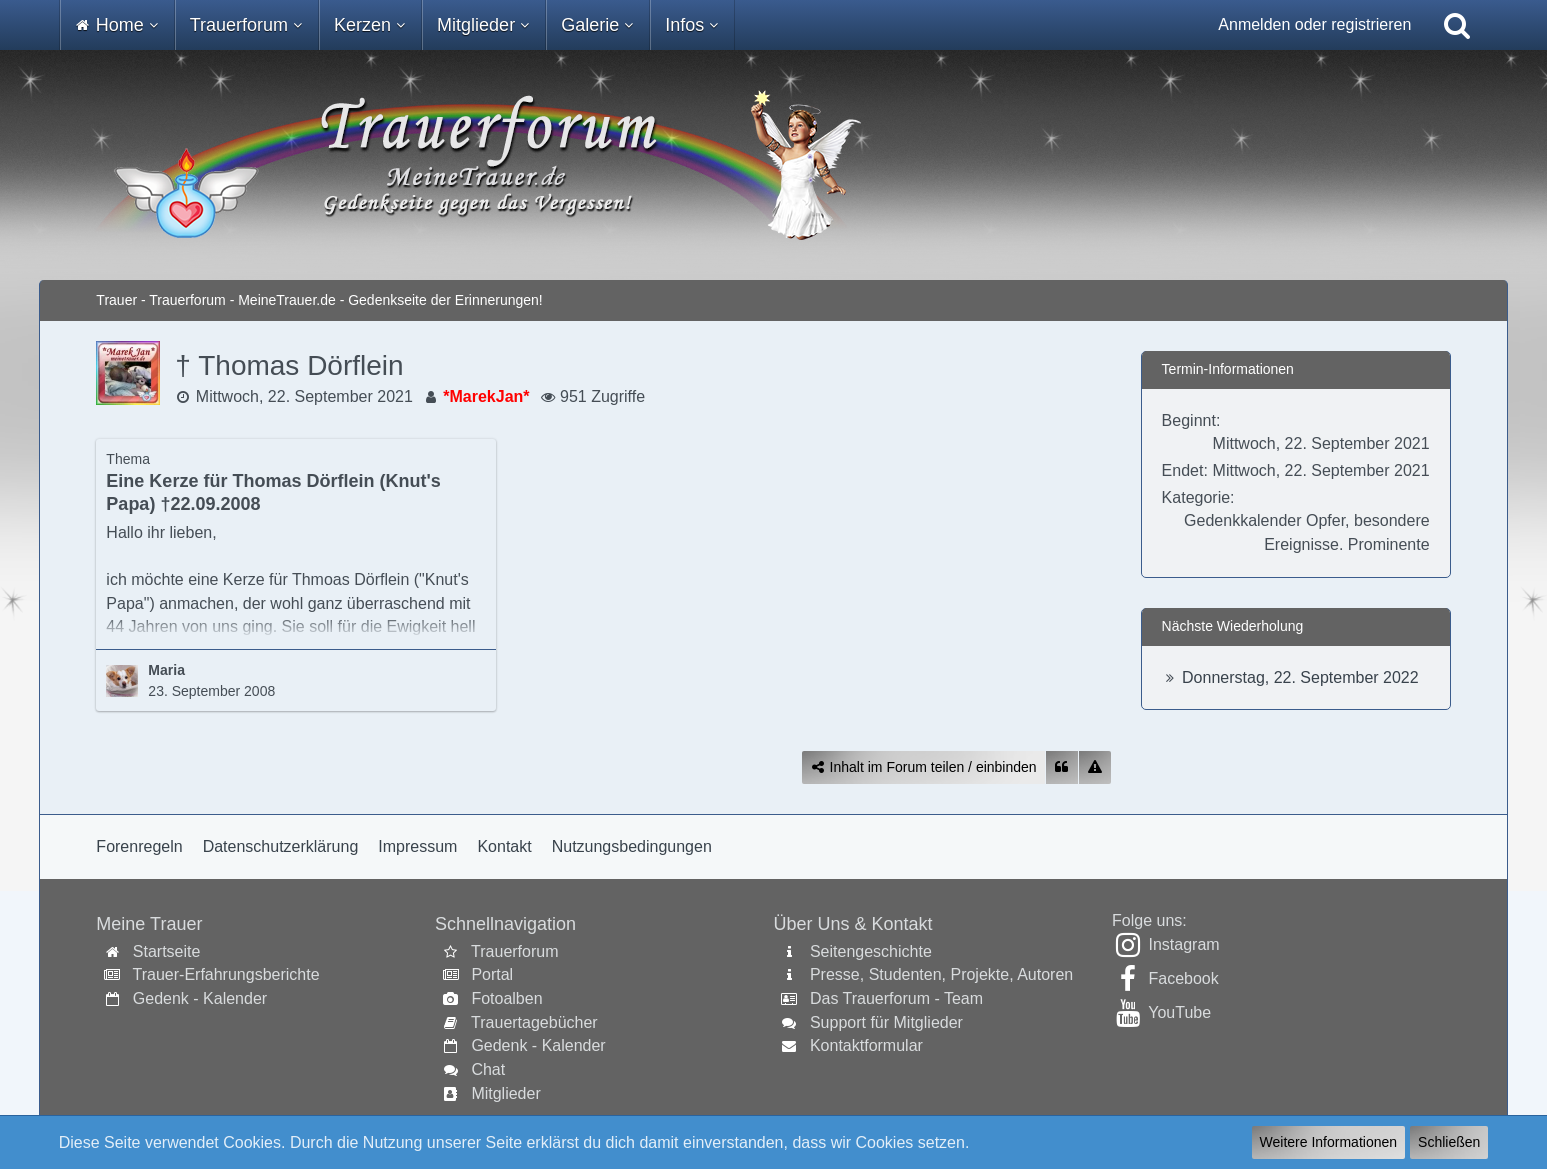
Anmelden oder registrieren (1314, 24)
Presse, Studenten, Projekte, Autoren (941, 974)
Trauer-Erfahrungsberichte (226, 974)
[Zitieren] (1062, 767)
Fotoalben (506, 998)
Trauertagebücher (534, 1022)
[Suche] (1457, 25)
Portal (492, 974)
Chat (488, 1069)
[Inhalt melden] (1095, 767)
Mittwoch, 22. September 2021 (304, 396)
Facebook (1184, 978)
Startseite (167, 951)
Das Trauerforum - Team (896, 998)
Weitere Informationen (1328, 1142)
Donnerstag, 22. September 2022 (1300, 677)
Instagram (1184, 944)
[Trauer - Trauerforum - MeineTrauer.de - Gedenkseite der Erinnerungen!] (773, 165)
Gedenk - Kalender (200, 998)
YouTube (1179, 1012)
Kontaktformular (866, 1045)
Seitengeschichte (871, 951)
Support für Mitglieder (886, 1022)
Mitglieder (505, 1093)
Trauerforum (514, 951)
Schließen (1449, 1142)
